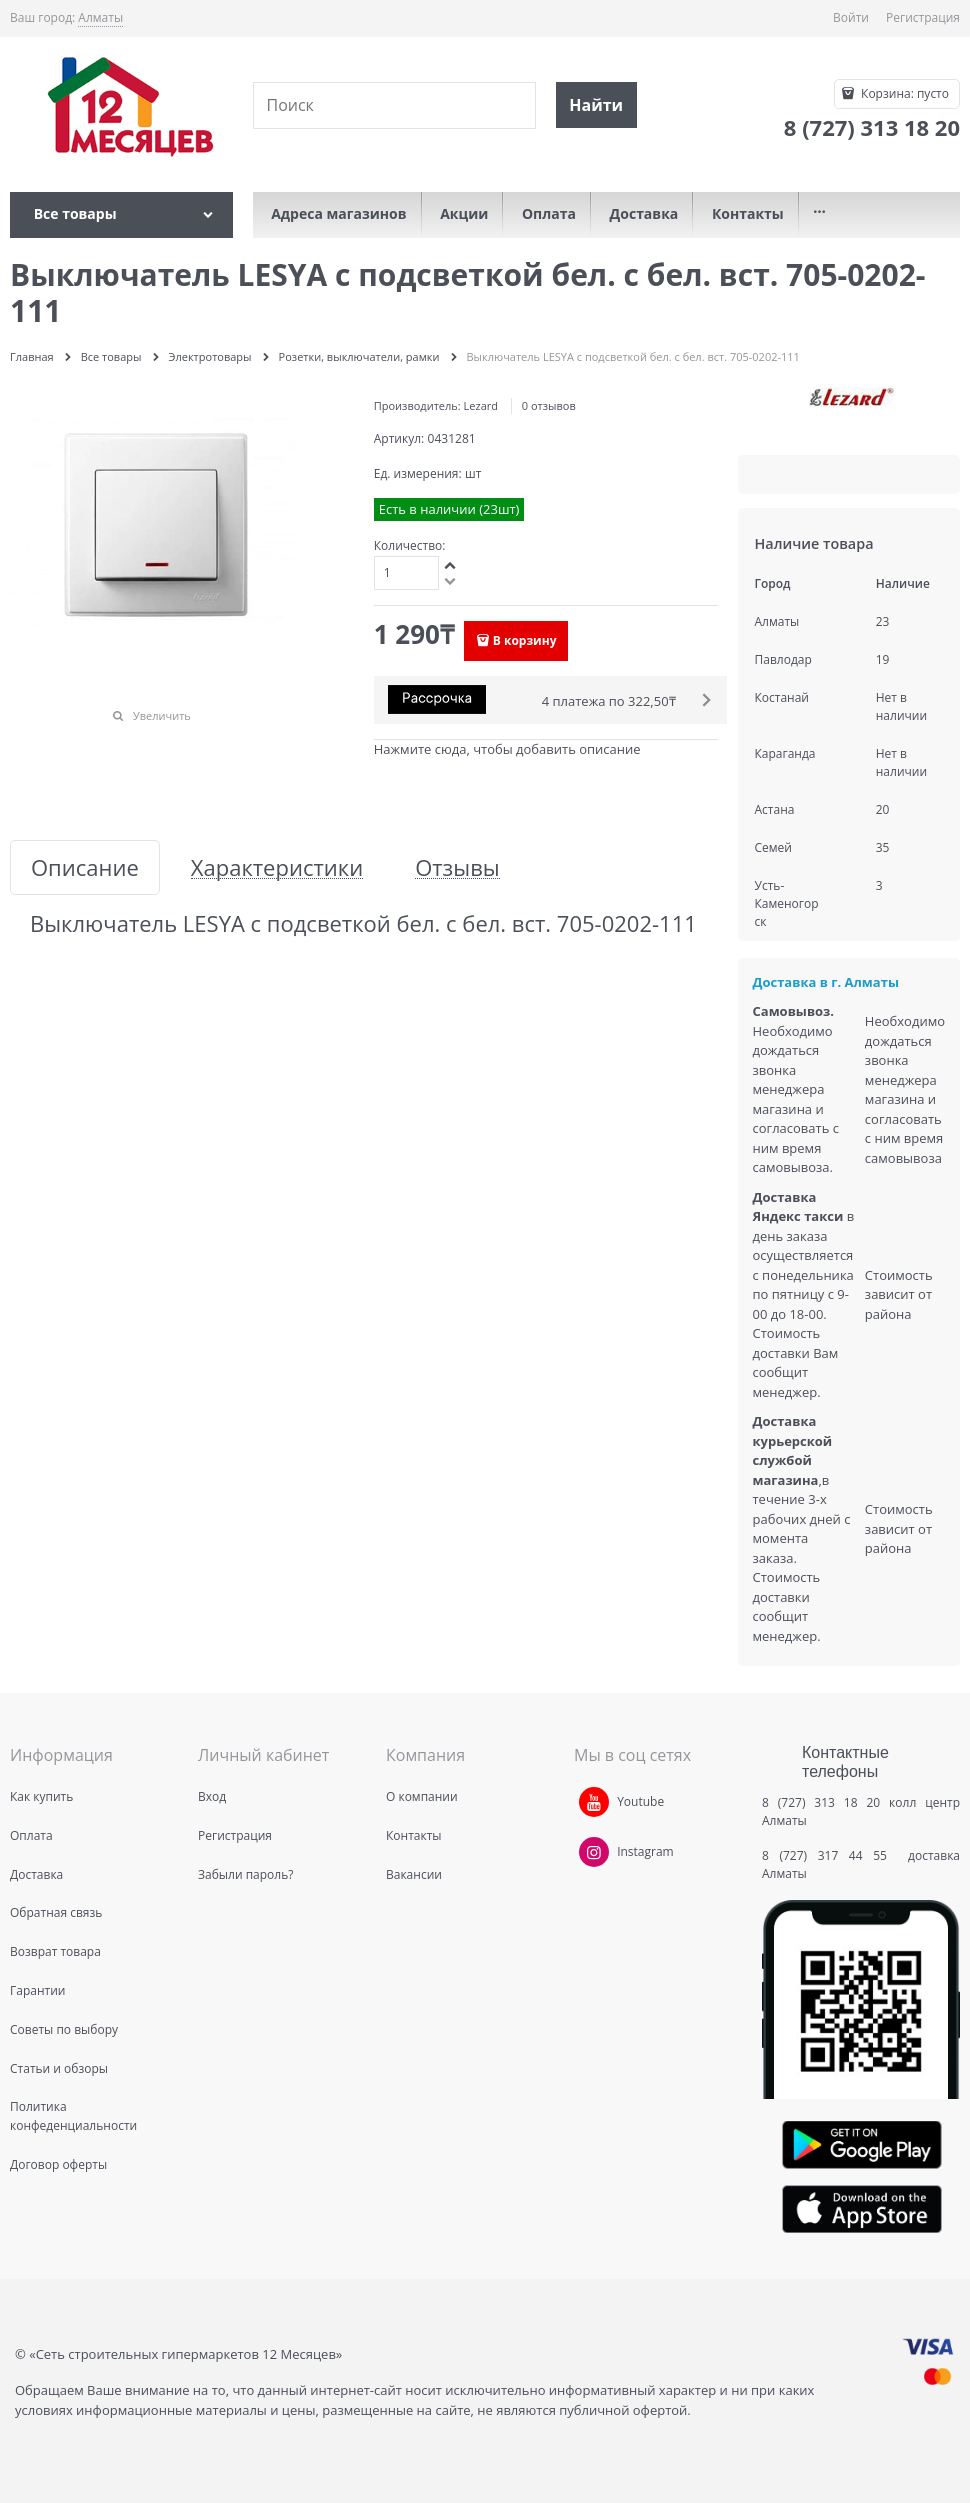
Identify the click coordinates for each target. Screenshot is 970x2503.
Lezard (481, 405)
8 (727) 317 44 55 (829, 1855)
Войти (851, 17)
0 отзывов (549, 405)
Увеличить (162, 715)
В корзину (525, 640)
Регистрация (923, 17)
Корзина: (903, 93)
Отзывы (457, 867)
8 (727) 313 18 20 (821, 1802)
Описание (85, 867)
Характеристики (277, 867)
